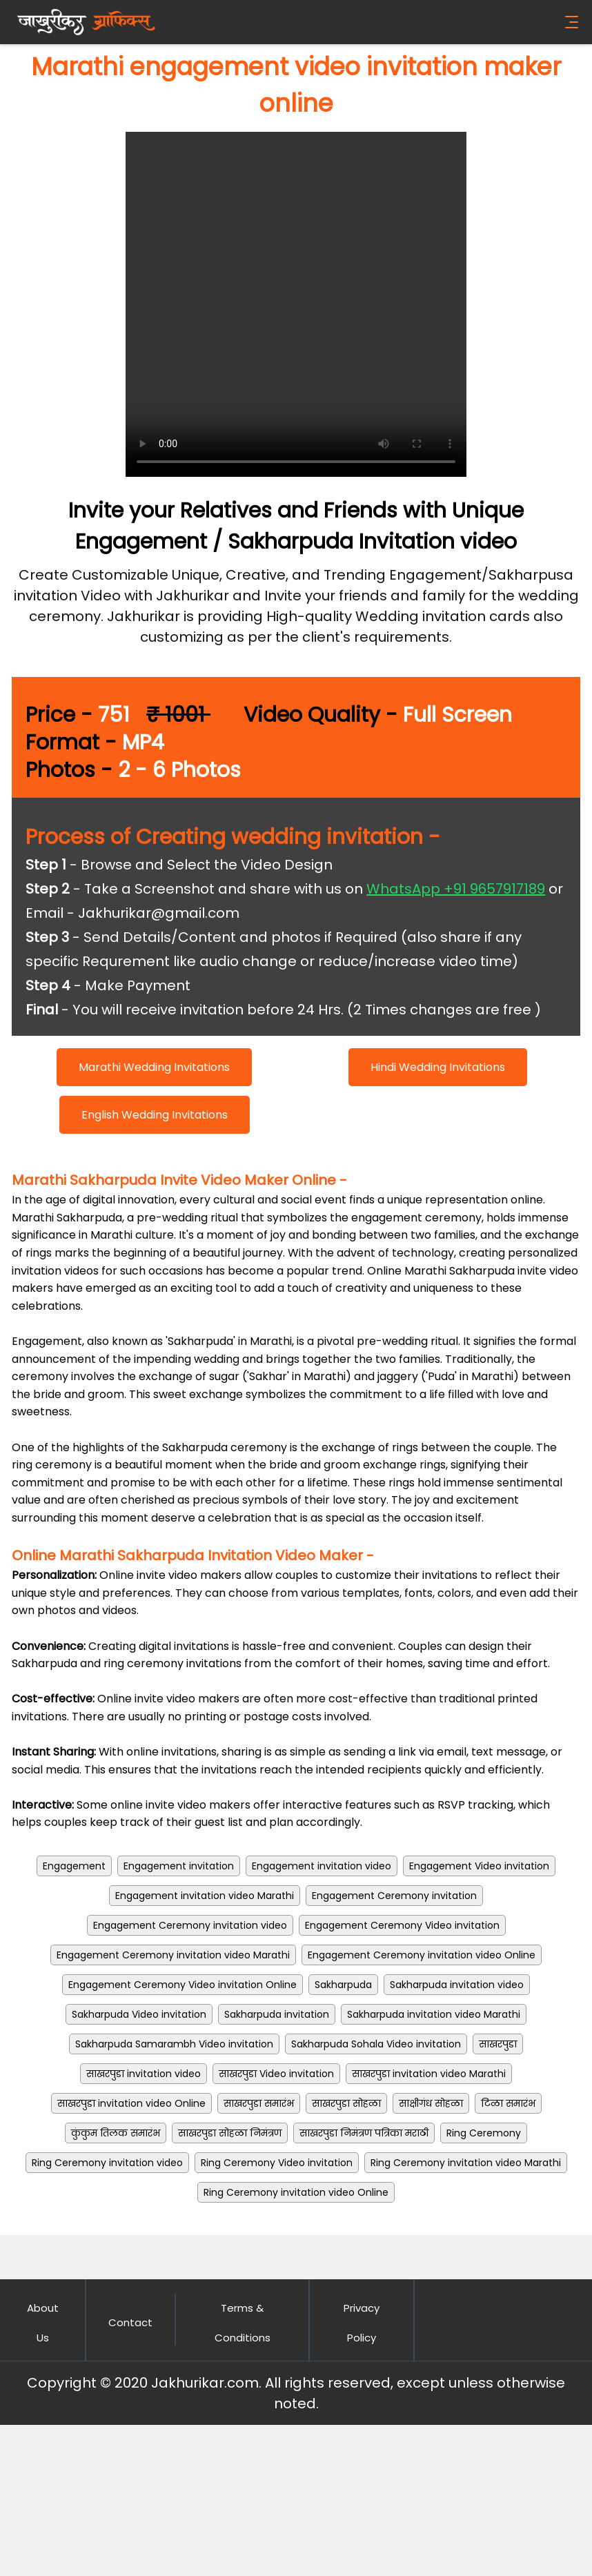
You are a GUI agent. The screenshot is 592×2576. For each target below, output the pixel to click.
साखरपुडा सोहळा (346, 2103)
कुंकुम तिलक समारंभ (115, 2133)
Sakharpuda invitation (276, 2014)
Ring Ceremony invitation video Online (296, 2192)
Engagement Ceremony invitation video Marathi (173, 1955)
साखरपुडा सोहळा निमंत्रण (230, 2133)
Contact (130, 2322)
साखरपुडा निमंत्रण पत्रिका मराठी (363, 2133)
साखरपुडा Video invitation (276, 2074)
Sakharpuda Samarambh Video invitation (174, 2044)
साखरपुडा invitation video (143, 2074)
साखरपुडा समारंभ (259, 2103)
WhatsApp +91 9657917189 (455, 888)
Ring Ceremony (483, 2133)
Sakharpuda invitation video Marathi (433, 2014)
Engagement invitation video (321, 1866)
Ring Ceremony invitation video (107, 2163)
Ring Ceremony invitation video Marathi (466, 2163)
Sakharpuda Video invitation (139, 2014)
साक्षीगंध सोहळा (431, 2103)
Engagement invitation (179, 1866)
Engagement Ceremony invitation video (190, 1925)
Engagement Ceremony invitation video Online (421, 1955)
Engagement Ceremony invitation (394, 1895)
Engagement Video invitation (479, 1866)
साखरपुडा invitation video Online (131, 2103)
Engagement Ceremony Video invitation (402, 1925)
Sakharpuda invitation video (457, 1985)
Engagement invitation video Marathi (204, 1895)
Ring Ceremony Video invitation (277, 2163)
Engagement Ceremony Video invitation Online (182, 1985)
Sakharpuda (343, 1985)
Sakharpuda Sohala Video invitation (376, 2044)
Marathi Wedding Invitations (154, 1067)
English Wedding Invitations (154, 1115)
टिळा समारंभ (508, 2103)
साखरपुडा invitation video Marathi (429, 2074)
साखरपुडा (498, 2044)
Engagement (74, 1866)
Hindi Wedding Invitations (438, 1067)
